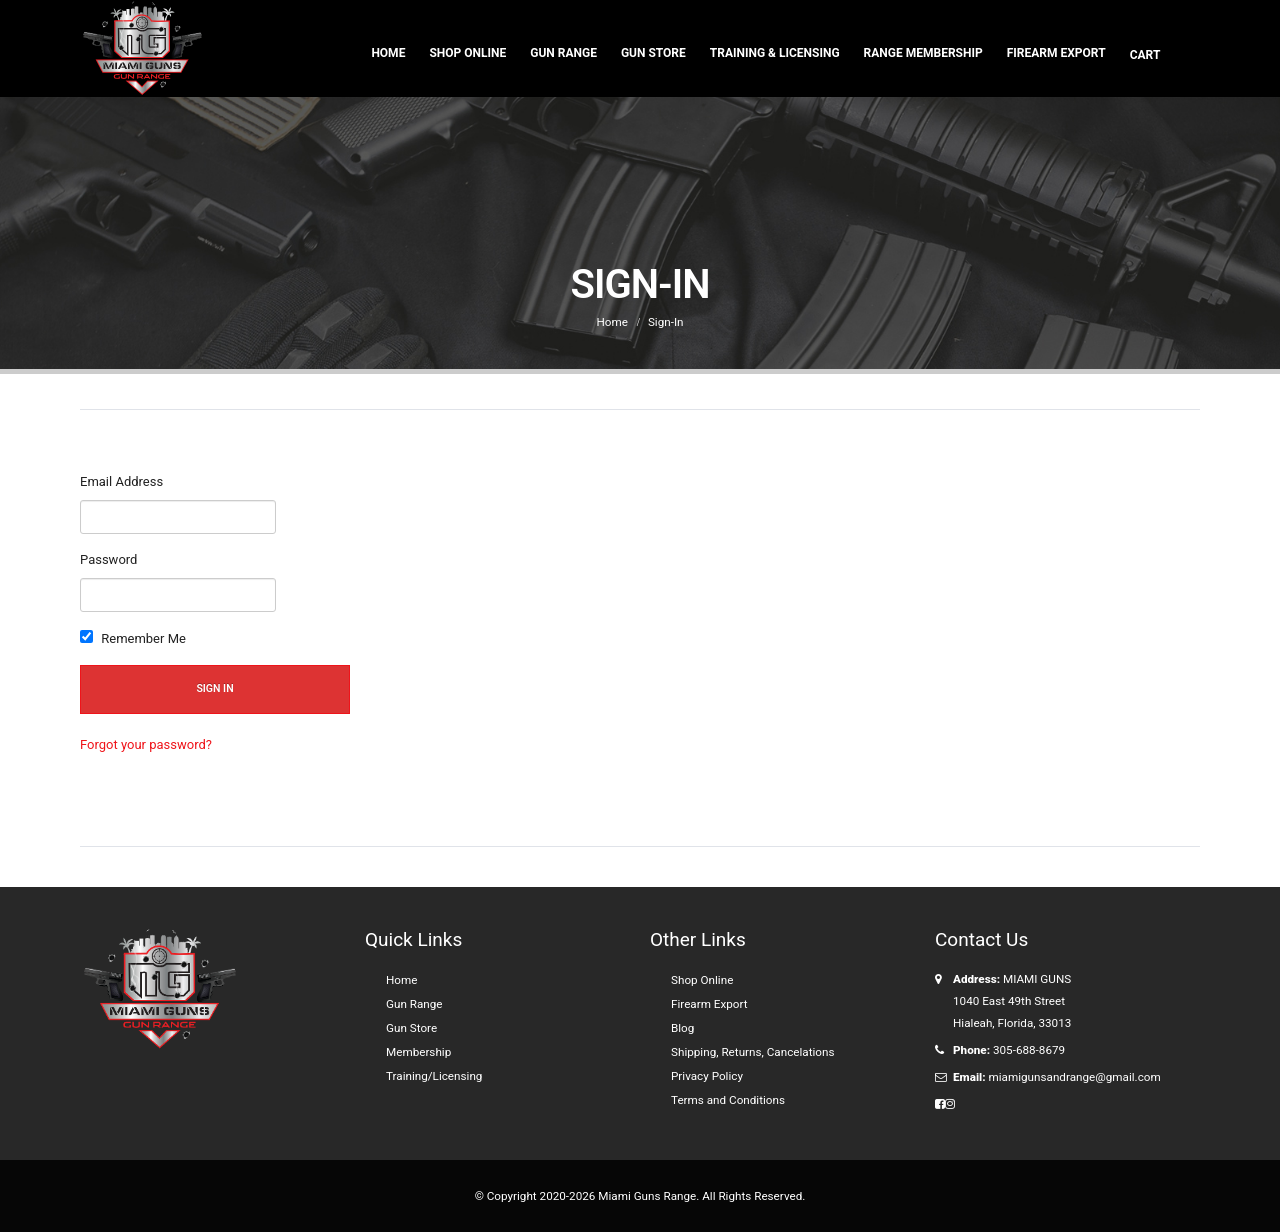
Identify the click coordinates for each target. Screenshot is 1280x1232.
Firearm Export (1056, 53)
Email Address (121, 481)
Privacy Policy (707, 1076)
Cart (1146, 55)
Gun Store (653, 53)
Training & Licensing (775, 53)
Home (388, 53)
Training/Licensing (434, 1076)
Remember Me (133, 638)
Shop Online (467, 53)
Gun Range (563, 53)
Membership (418, 1052)
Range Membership (923, 53)
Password (108, 559)
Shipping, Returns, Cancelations (752, 1052)
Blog (682, 1028)
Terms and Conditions (728, 1100)
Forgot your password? (146, 744)
